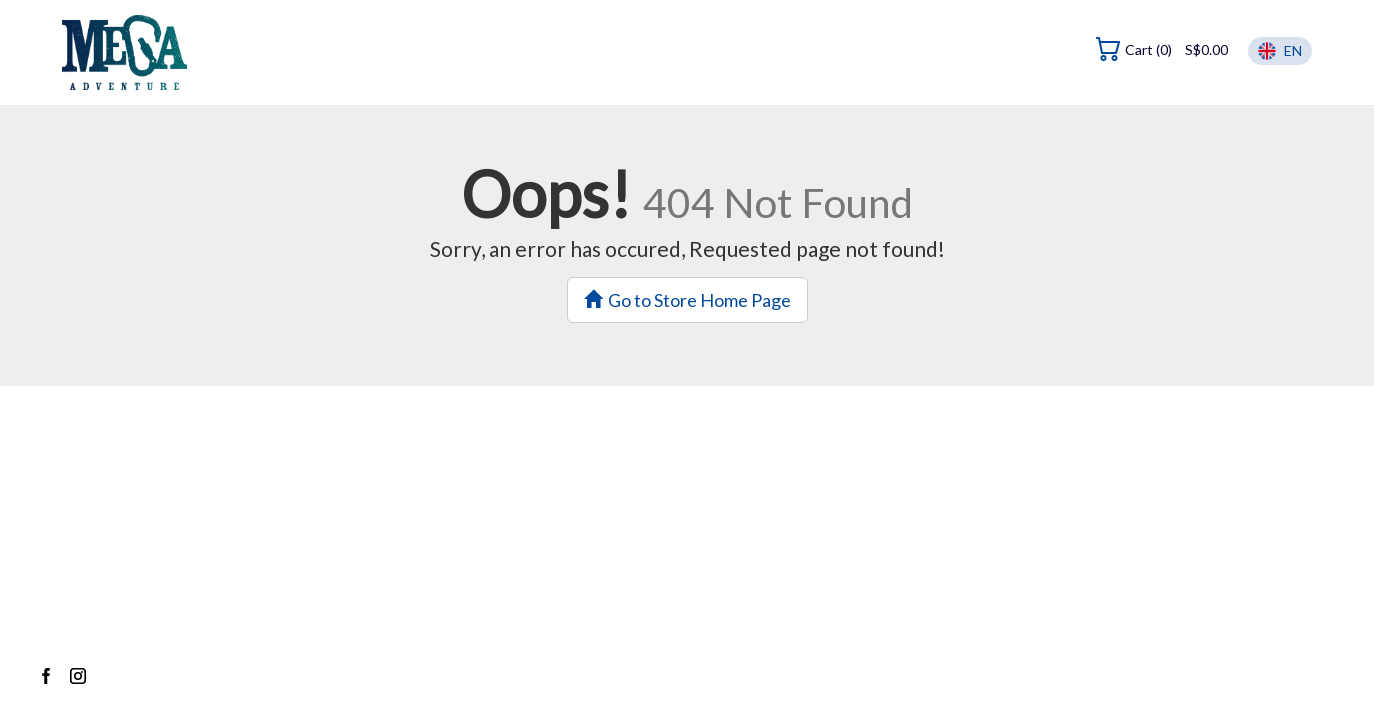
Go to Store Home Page (687, 300)
